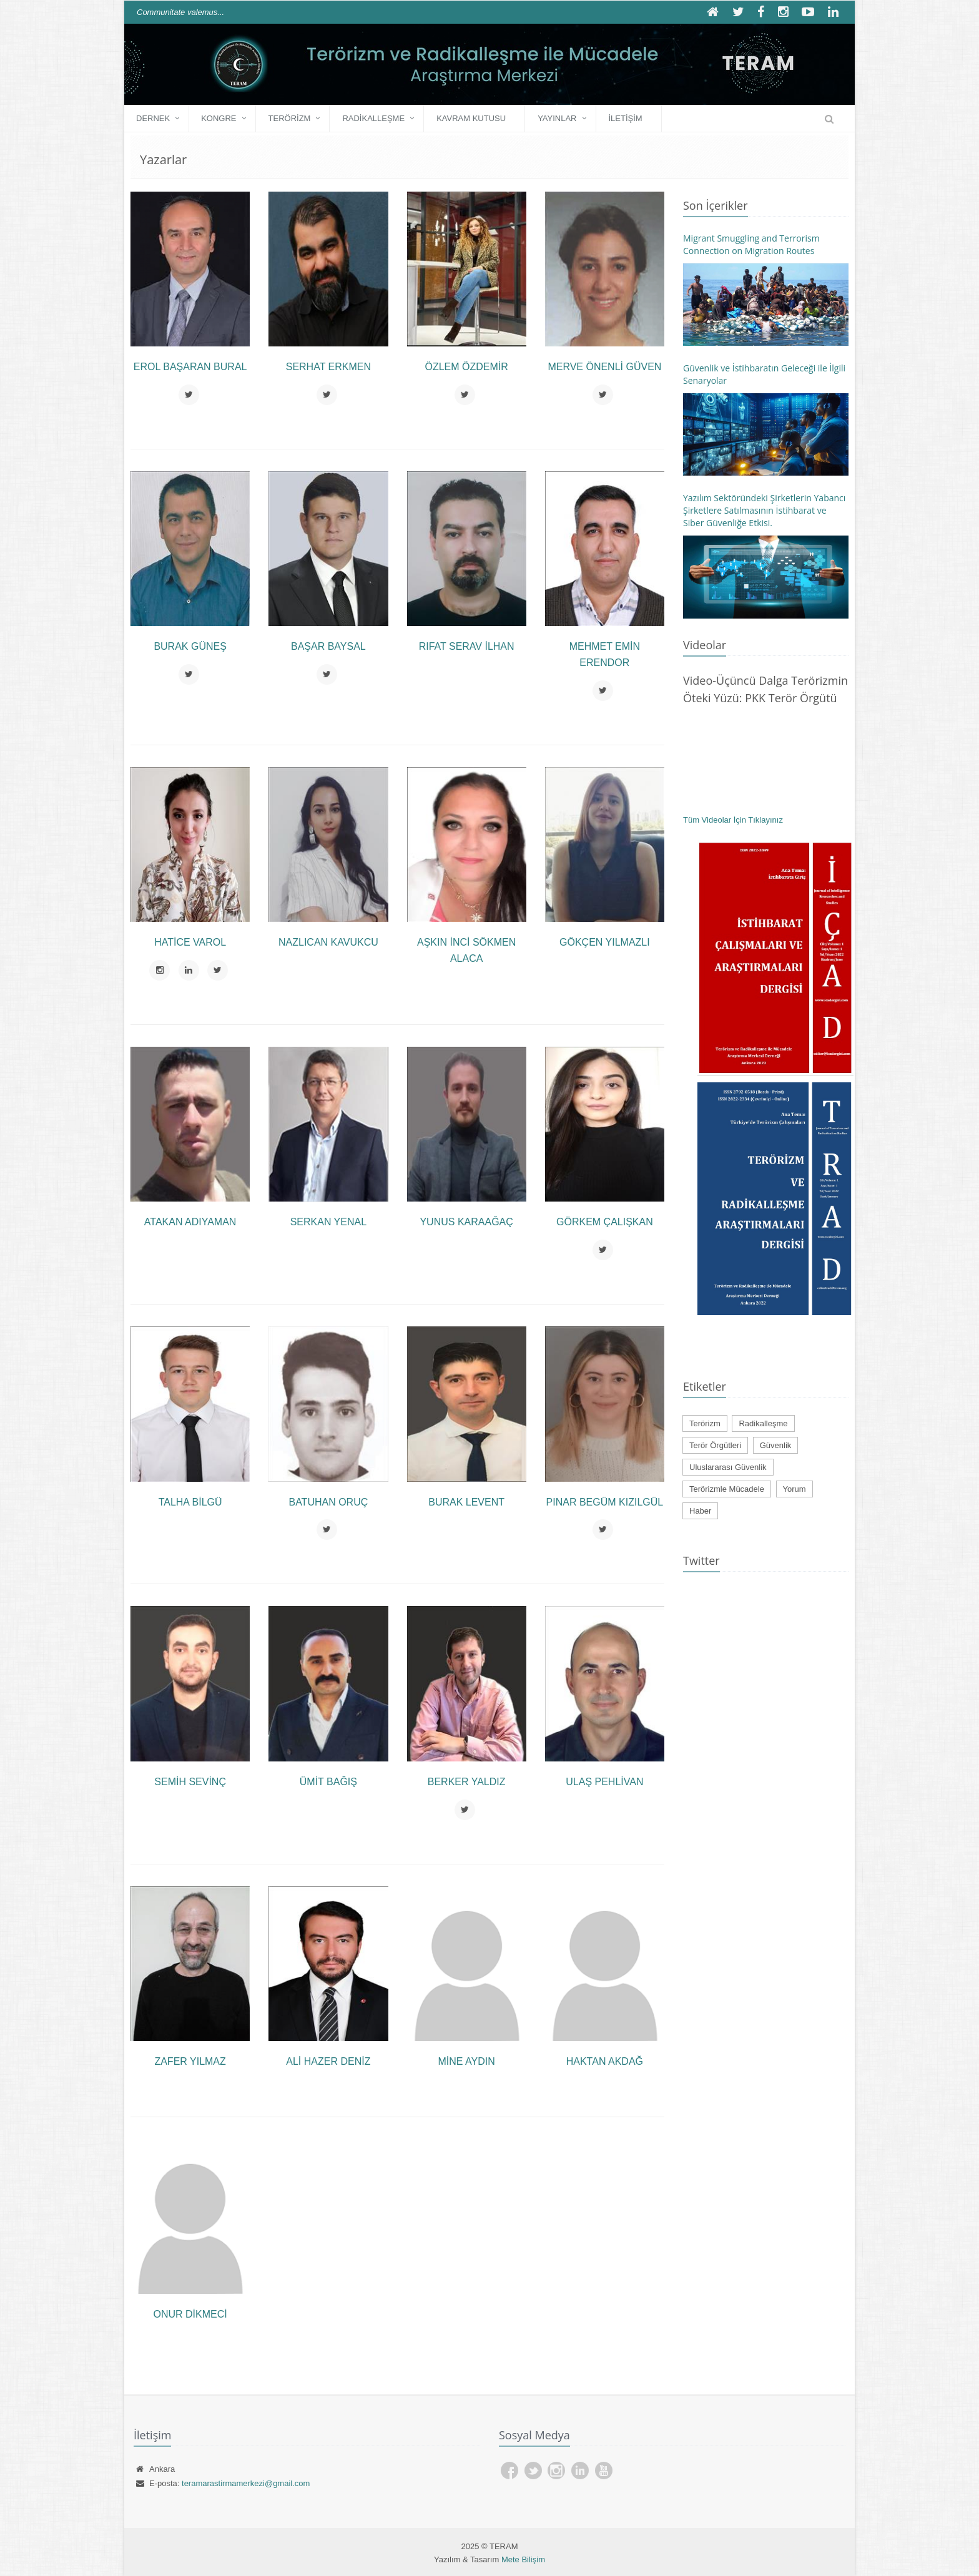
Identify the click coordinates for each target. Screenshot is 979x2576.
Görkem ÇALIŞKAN (604, 1222)
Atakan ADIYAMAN (190, 1222)
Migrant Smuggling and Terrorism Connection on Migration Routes (751, 244)
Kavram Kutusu (471, 118)
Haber (700, 1511)
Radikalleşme (373, 118)
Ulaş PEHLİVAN (604, 1781)
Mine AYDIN (466, 2061)
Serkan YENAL (328, 1222)
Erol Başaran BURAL (190, 366)
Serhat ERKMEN (328, 366)
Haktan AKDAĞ (604, 2061)
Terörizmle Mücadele (726, 1489)
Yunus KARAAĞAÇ (466, 1222)
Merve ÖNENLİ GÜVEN (604, 366)
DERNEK (153, 118)
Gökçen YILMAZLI (604, 942)
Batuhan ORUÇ (328, 1502)
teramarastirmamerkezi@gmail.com (246, 2483)
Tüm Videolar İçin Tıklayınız (733, 820)
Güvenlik (776, 1445)
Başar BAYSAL (328, 646)
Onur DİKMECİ (190, 2314)
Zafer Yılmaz (189, 2061)
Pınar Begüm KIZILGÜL (605, 1502)
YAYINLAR (557, 118)
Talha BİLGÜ (190, 1502)
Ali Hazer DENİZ (328, 2061)
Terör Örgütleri (715, 1445)
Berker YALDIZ (467, 1781)
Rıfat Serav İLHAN (466, 646)
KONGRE (218, 118)
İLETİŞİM (625, 118)
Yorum (794, 1489)
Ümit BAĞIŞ (328, 1781)
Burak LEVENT (466, 1502)
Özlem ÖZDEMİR (466, 366)
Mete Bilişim (523, 2559)
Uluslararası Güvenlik (728, 1467)
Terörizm (289, 118)
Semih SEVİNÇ (190, 1781)
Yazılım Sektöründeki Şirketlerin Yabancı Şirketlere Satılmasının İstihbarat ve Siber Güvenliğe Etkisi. (764, 510)
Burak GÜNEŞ (190, 646)
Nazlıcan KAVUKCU (328, 942)
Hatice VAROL (190, 942)
